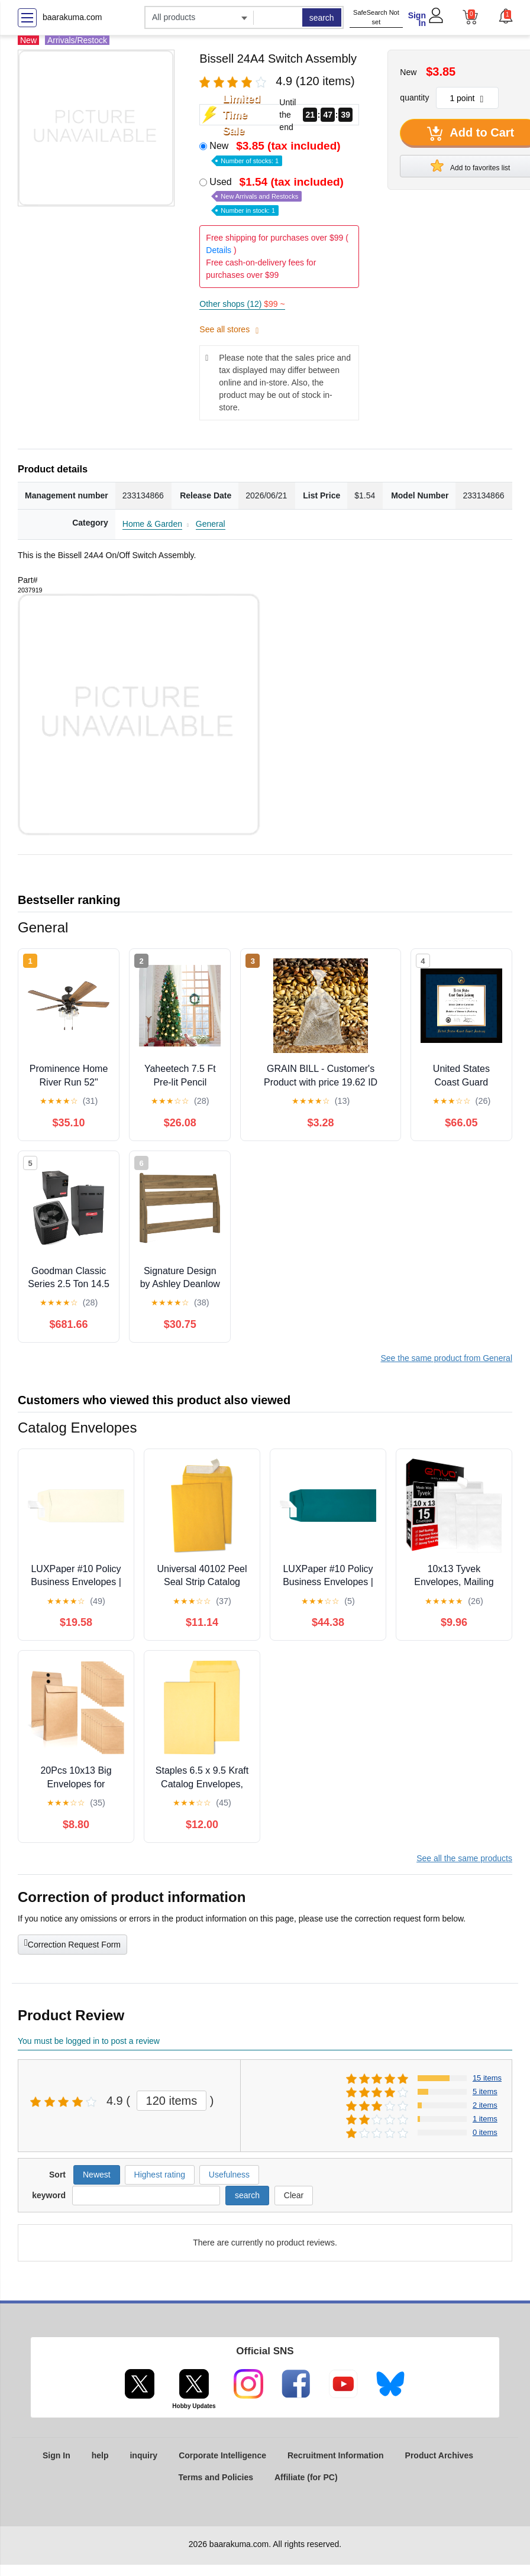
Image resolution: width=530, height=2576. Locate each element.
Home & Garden (152, 524)
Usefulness (229, 2174)
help (100, 2455)
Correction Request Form (72, 1943)
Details (218, 250)
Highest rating (159, 2174)
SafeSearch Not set (376, 17)
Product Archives (439, 2455)
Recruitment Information (335, 2455)
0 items (485, 2132)
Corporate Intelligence (222, 2455)
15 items (487, 2077)
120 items (172, 2100)
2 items (485, 2105)
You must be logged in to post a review (89, 2041)
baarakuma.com (72, 17)
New (275, 152)
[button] (505, 16)
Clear (293, 2195)
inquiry (143, 2455)
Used (277, 195)
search (321, 17)
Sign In (417, 19)
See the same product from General (446, 1358)
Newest (97, 2174)
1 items (485, 2118)
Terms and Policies (215, 2477)
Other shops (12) (242, 304)
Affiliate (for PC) (306, 2477)
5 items (485, 2091)
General (210, 524)
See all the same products (464, 1858)
